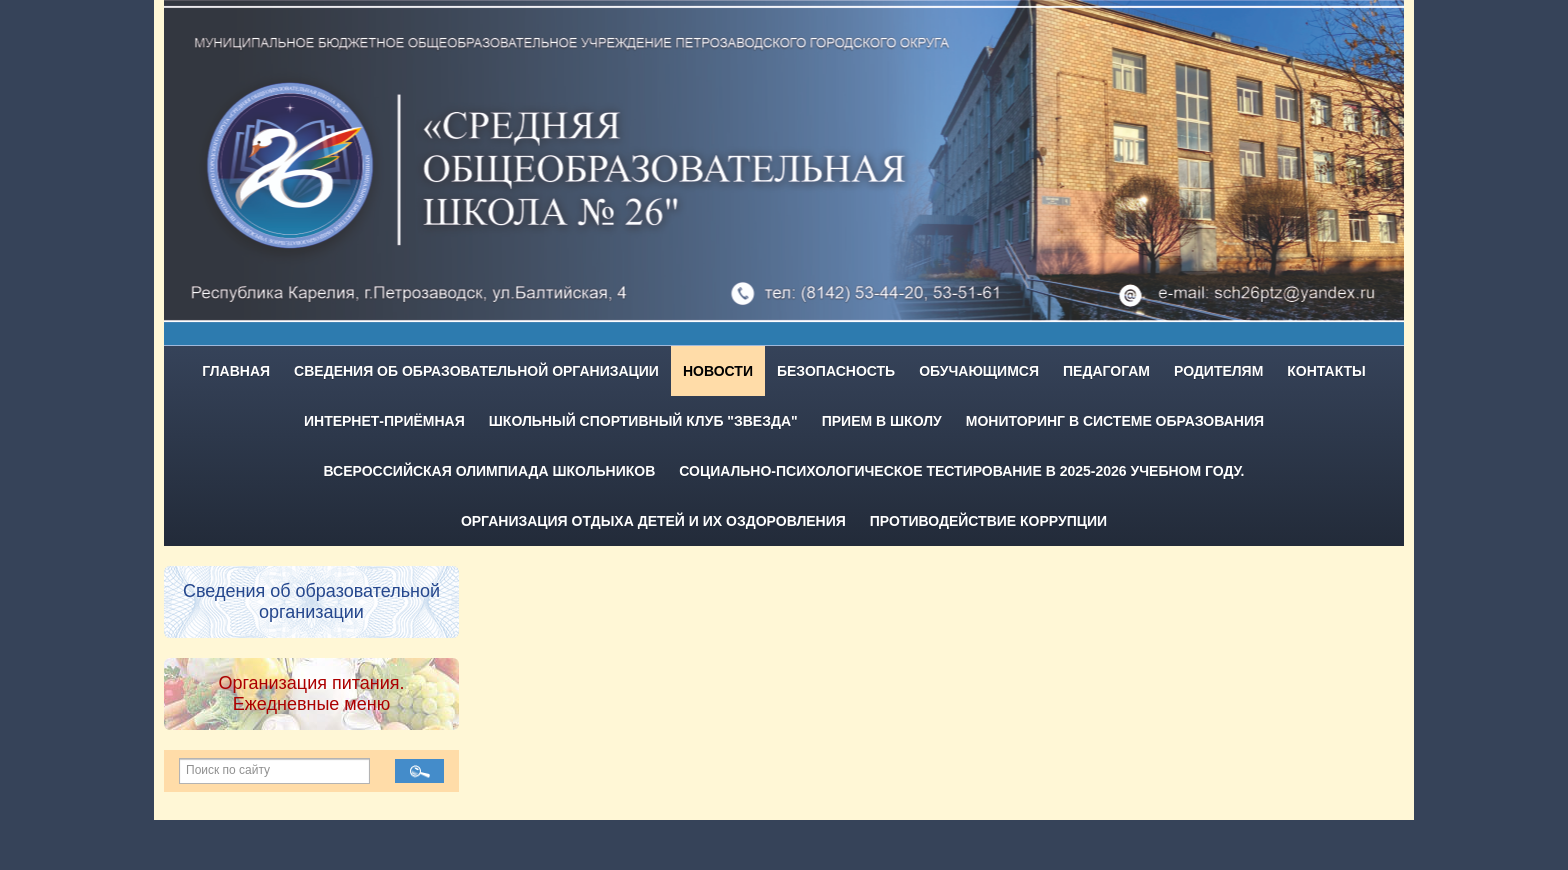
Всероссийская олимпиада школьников (490, 471)
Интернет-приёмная (384, 421)
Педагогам (1106, 371)
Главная (236, 371)
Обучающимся (979, 371)
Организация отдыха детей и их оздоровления (653, 521)
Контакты (1326, 371)
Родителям (1218, 371)
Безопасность (836, 371)
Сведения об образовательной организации (476, 371)
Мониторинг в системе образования (1115, 421)
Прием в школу (882, 421)
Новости (718, 371)
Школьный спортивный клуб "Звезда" (643, 421)
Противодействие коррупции (988, 521)
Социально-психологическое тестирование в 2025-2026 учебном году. (961, 471)
